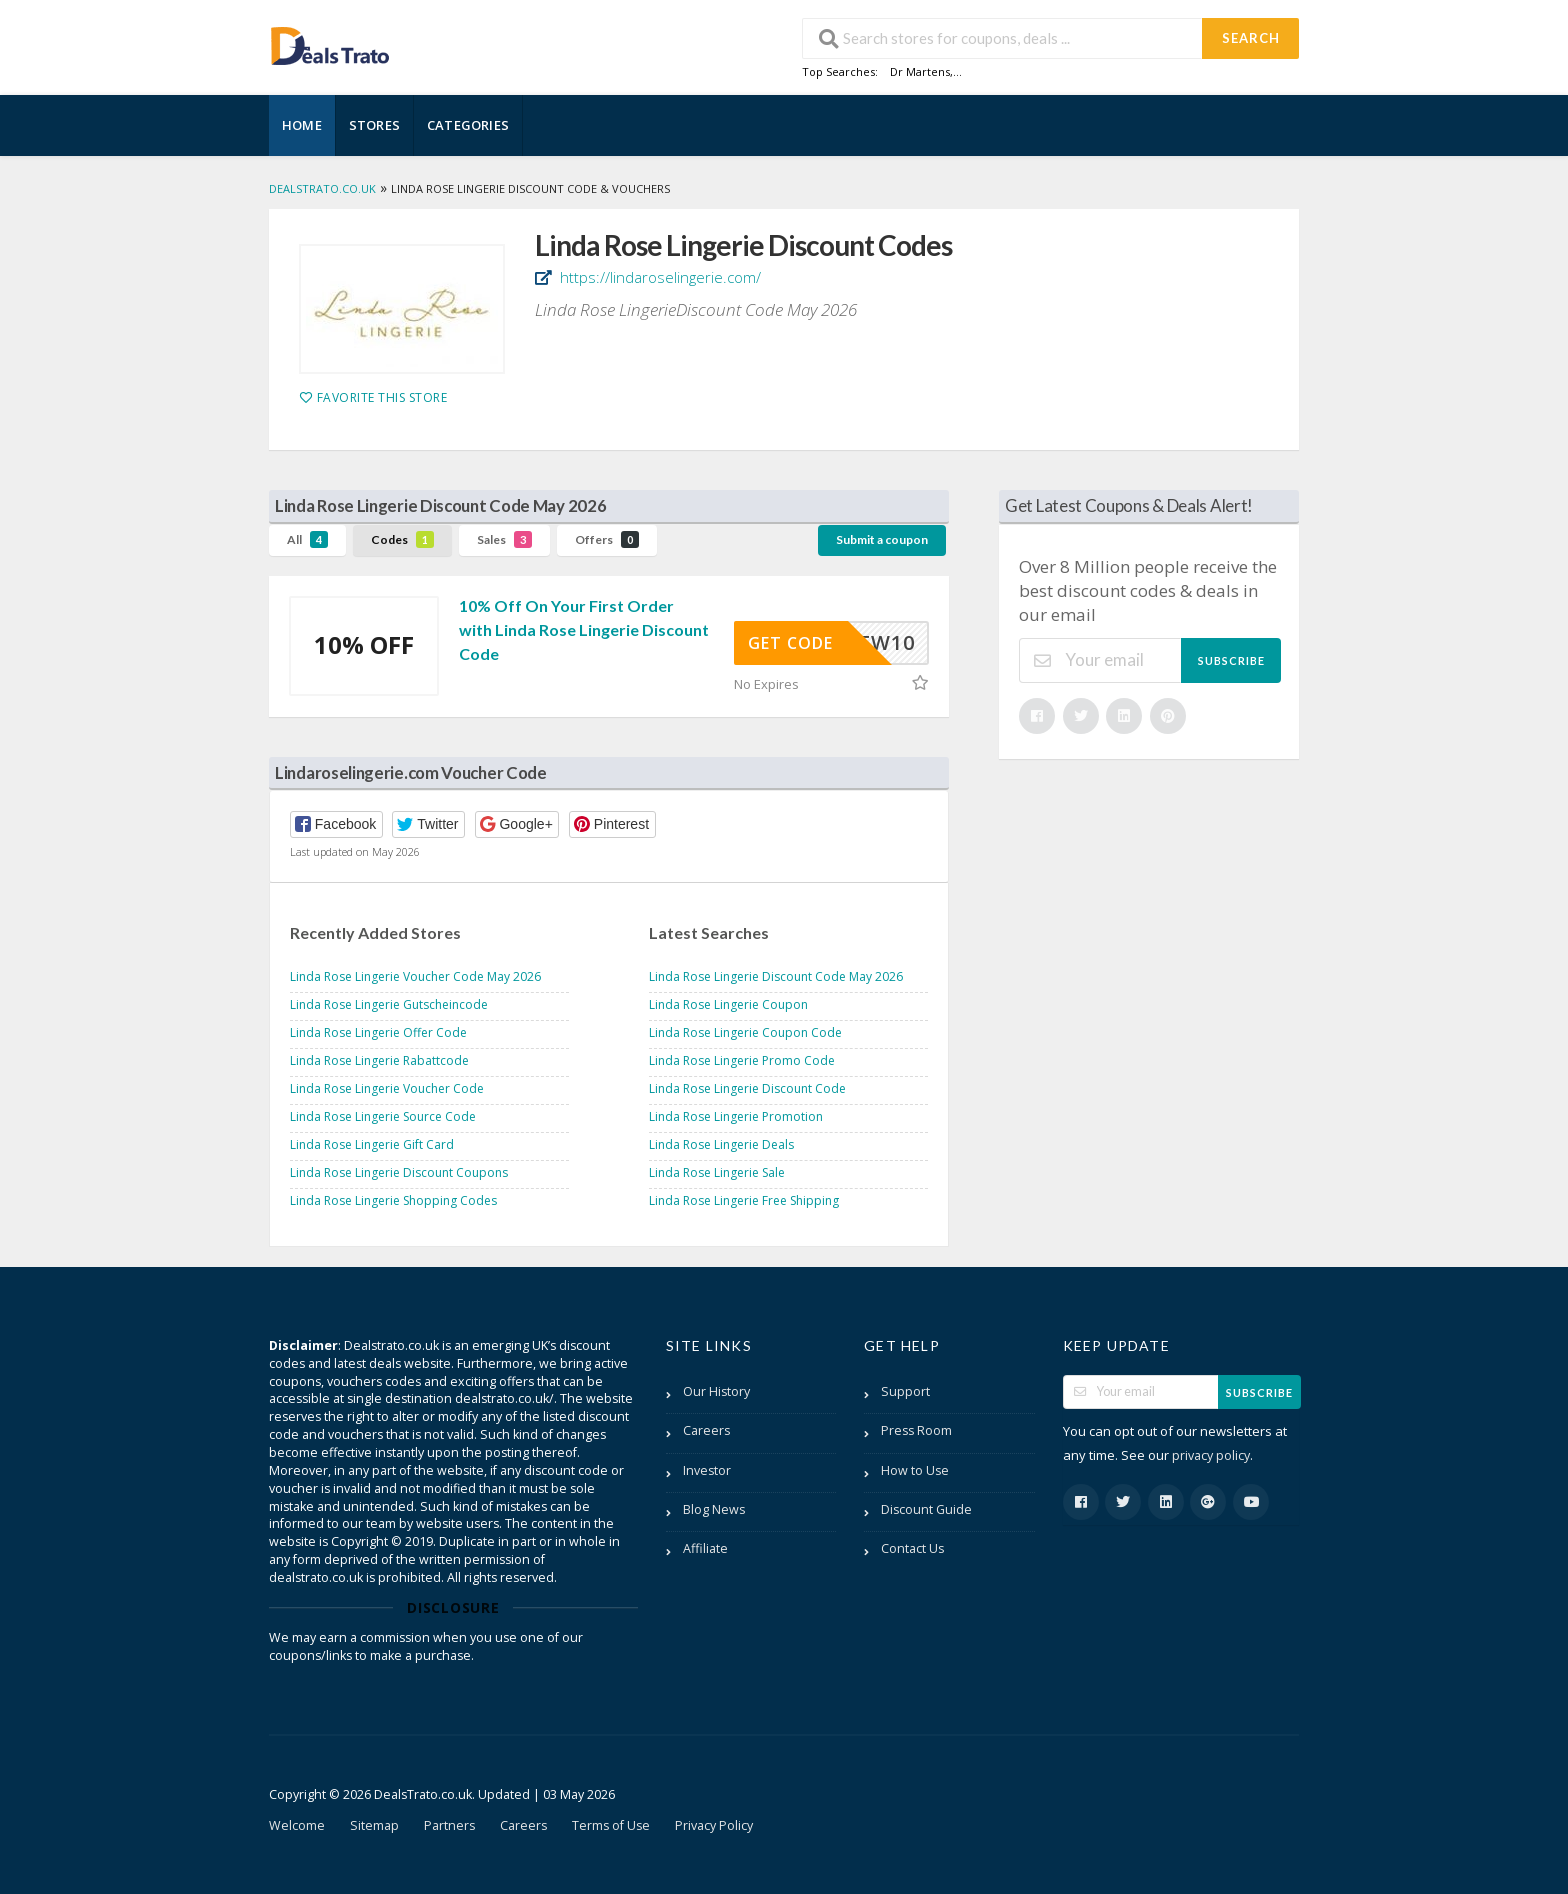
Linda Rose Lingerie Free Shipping (744, 1200)
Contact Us (912, 1548)
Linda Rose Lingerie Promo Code (742, 1060)
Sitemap (374, 1825)
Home (302, 125)
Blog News (714, 1509)
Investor (707, 1470)
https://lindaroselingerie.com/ (658, 277)
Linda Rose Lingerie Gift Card (372, 1144)
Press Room (916, 1430)
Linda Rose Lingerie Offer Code (378, 1032)
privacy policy (1211, 1455)
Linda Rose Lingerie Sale (717, 1172)
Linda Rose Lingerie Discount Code (747, 1088)
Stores (374, 125)
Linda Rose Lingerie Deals (721, 1144)
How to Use (915, 1470)
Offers (607, 539)
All (307, 539)
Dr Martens (920, 71)
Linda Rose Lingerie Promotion (736, 1116)
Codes (402, 539)
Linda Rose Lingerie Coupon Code (745, 1032)
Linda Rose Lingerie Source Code (383, 1116)
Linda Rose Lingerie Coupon (728, 1004)
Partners (449, 1825)
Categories (468, 125)
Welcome (297, 1825)
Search (1251, 38)
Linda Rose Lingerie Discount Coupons (399, 1172)
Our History (716, 1391)
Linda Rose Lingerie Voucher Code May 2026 (415, 976)
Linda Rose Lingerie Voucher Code (387, 1088)
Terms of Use (611, 1825)
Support (905, 1391)
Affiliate (705, 1548)
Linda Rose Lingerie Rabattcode (379, 1060)
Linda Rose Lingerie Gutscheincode (389, 1004)
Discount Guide (926, 1509)
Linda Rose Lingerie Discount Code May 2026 (776, 976)
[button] (336, 824)
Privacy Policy (714, 1825)
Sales (504, 539)
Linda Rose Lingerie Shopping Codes (393, 1200)
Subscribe (1231, 660)
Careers (706, 1430)
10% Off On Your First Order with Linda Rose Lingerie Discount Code (584, 629)
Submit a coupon (882, 539)
